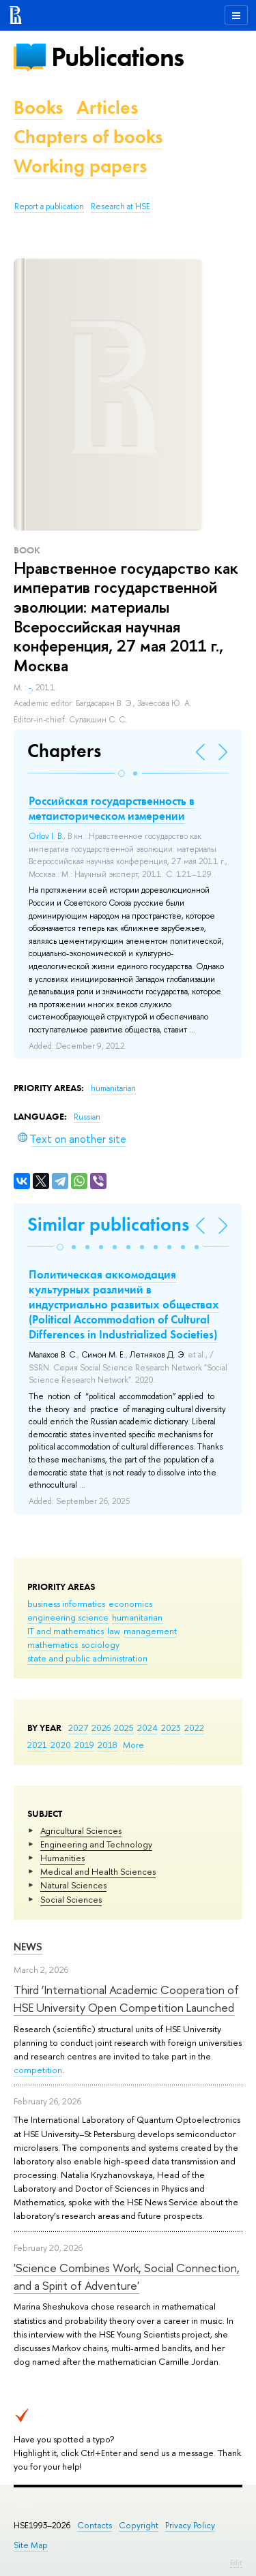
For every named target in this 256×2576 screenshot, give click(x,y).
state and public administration (87, 1658)
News (28, 1946)
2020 (61, 1744)
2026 (101, 1727)
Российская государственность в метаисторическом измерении (112, 808)
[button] (121, 773)
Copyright (138, 2525)
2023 (171, 1727)
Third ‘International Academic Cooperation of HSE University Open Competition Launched (126, 1998)
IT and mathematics (65, 1631)
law (113, 1631)
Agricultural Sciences (81, 1830)
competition (38, 2070)
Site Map (31, 2545)
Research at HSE (120, 206)
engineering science (68, 1617)
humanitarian (137, 1617)
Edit (236, 2562)
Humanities (62, 1858)
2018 (107, 1744)
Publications (117, 57)
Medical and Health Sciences (98, 1871)
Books (38, 107)
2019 (84, 1744)
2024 (147, 1727)
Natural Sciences (73, 1885)
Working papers (80, 166)
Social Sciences (71, 1899)
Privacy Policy (190, 2525)
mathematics (52, 1644)
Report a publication (49, 206)
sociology (100, 1644)
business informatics (66, 1603)
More (133, 1744)
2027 (78, 1727)
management (150, 1631)
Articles (107, 107)
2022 (194, 1727)
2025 (124, 1727)
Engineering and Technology (96, 1844)
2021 (37, 1744)
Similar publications (108, 1224)
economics (130, 1603)
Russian (87, 1116)
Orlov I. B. (46, 836)
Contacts (94, 2525)
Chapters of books (88, 137)
